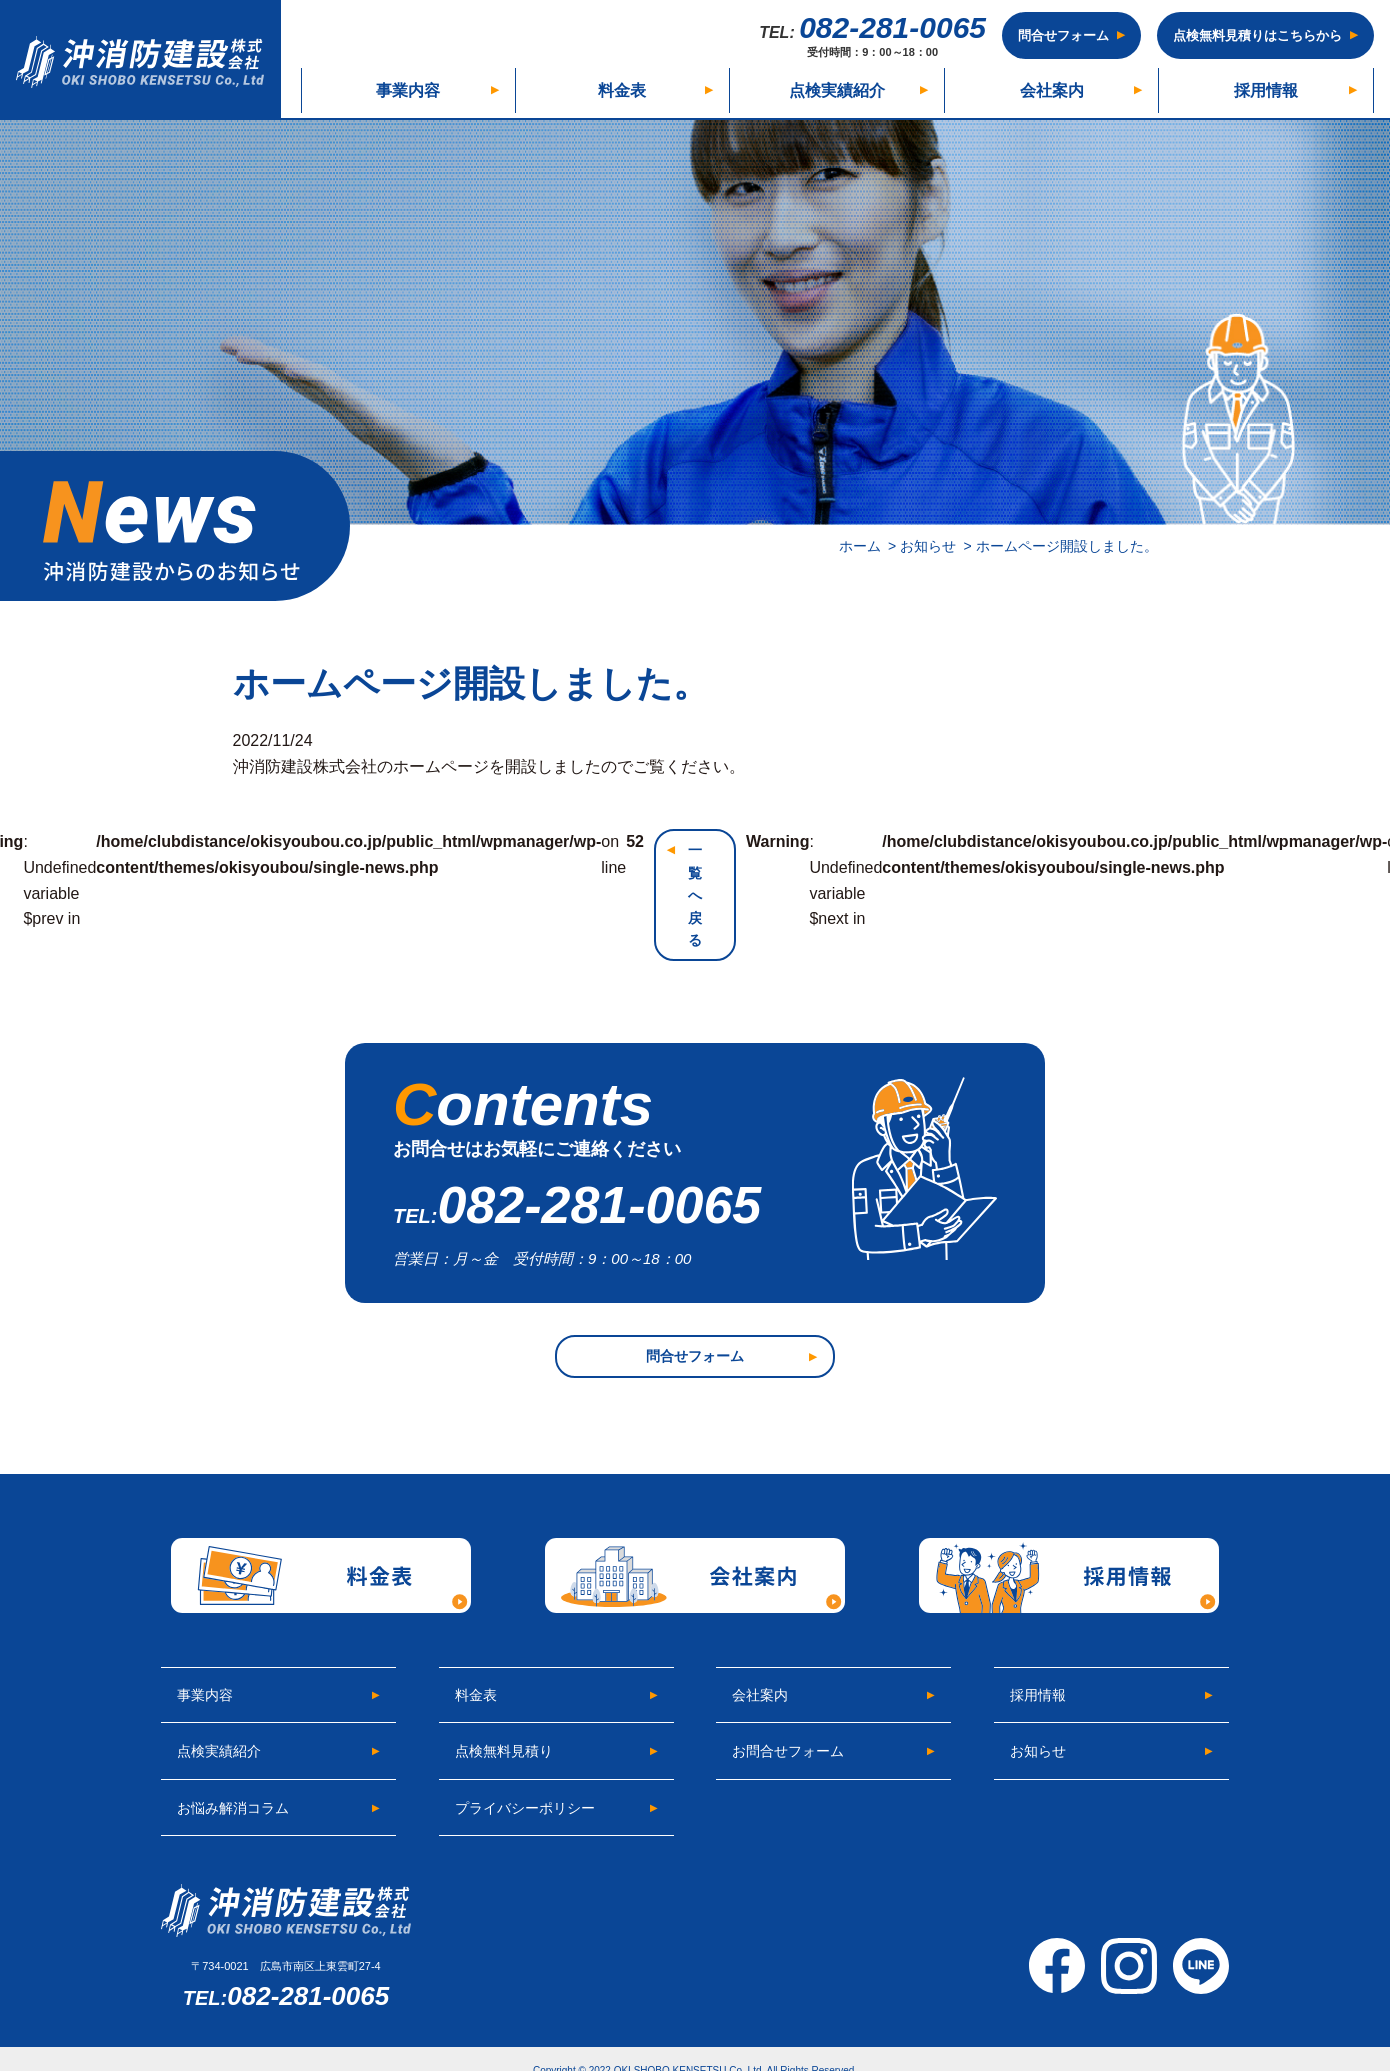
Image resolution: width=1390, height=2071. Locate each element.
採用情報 (1266, 90)
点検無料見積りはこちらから (1257, 35)
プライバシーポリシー (525, 1808)
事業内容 (408, 90)
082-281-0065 (872, 35)
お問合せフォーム (788, 1751)
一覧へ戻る (695, 895)
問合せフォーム (1063, 35)
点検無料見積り (504, 1751)
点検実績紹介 (837, 90)
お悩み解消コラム (233, 1808)
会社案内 (1052, 90)
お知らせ (1038, 1751)
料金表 (622, 90)
